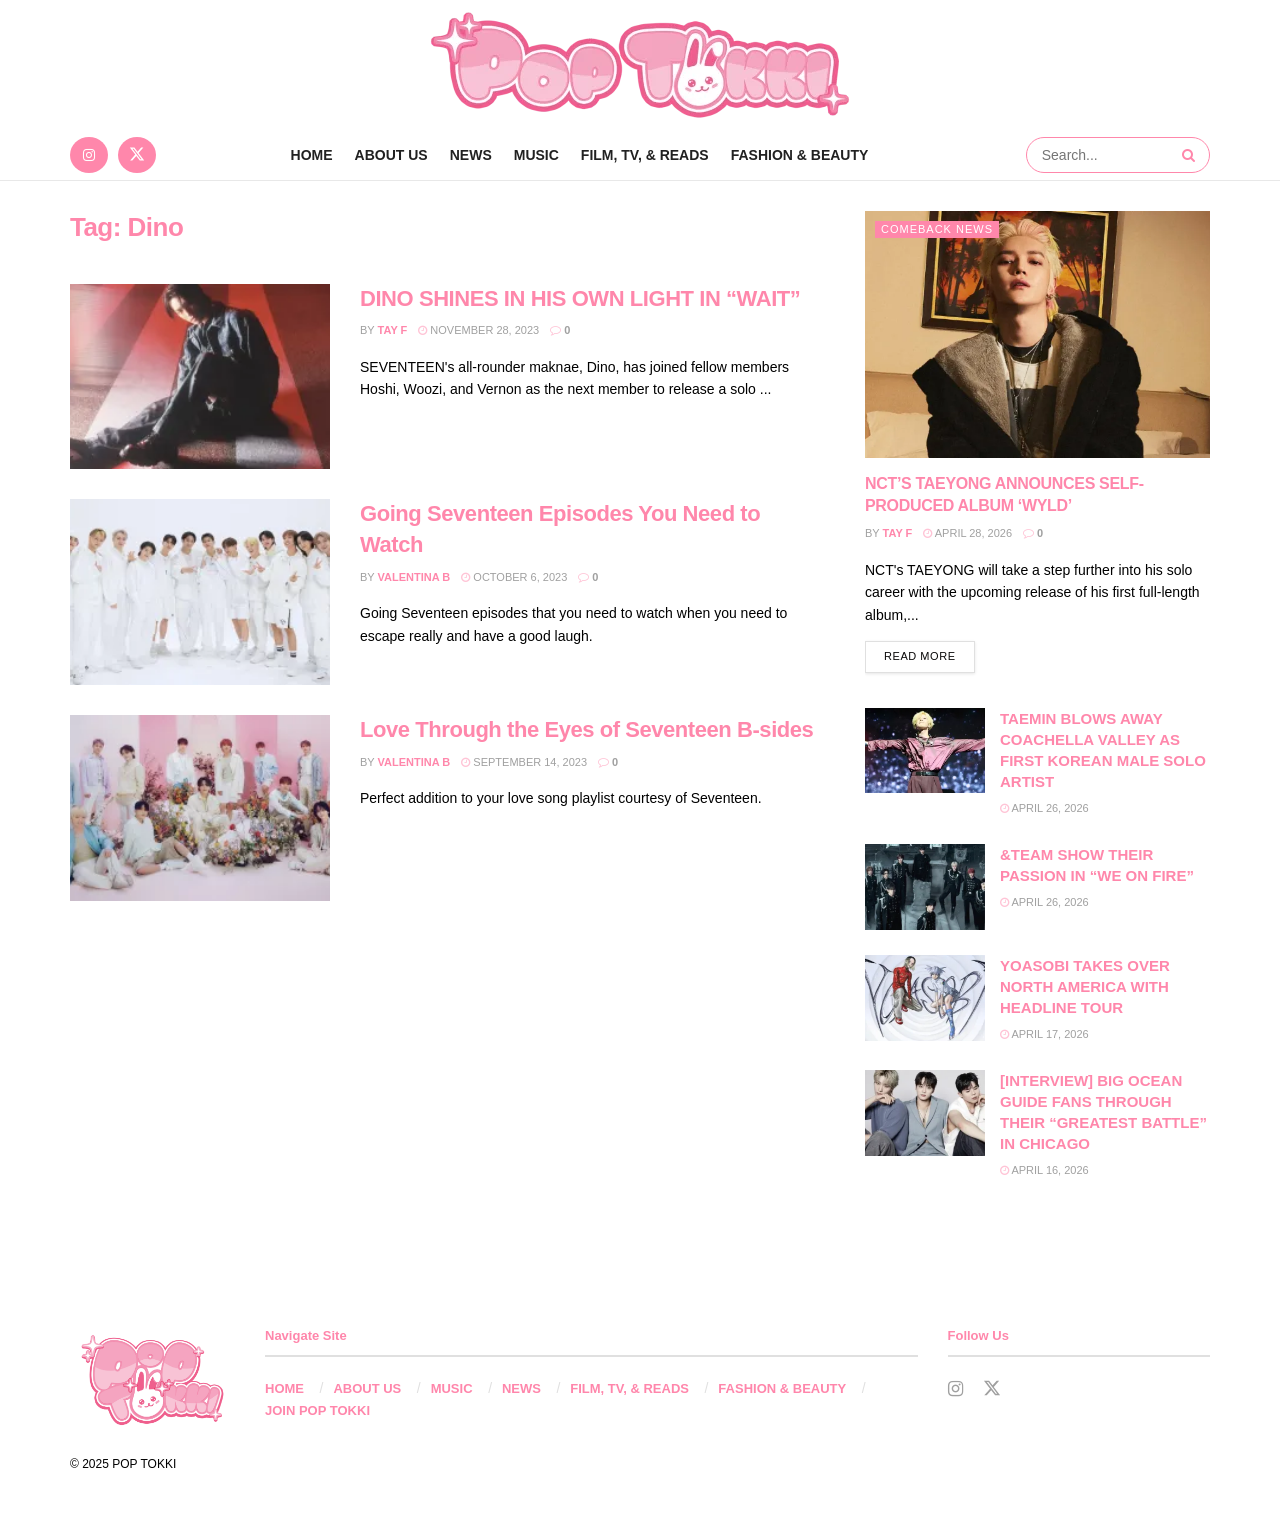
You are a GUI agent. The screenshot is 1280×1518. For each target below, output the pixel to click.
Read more (929, 654)
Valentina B (414, 577)
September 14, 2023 (524, 762)
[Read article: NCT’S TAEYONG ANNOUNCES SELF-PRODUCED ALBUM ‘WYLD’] (1037, 334)
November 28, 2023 (478, 330)
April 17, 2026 (1044, 1034)
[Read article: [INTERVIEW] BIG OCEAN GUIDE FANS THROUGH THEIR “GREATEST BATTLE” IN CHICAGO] (925, 1113)
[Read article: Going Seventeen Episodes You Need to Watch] (200, 592)
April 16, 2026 (1044, 1170)
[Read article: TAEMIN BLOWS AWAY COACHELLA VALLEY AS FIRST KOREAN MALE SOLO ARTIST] (925, 751)
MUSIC (536, 155)
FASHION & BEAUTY (800, 155)
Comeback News (937, 229)
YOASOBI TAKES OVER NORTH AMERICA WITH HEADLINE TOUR (1085, 986)
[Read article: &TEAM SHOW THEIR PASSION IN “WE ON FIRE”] (925, 887)
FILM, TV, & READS (645, 155)
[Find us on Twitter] (137, 155)
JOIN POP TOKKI (317, 1410)
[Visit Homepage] (640, 65)
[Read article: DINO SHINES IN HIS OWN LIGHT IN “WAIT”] (200, 377)
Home (312, 155)
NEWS (471, 155)
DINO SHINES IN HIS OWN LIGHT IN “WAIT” (580, 298)
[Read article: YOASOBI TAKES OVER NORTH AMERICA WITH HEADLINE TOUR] (925, 998)
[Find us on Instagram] (89, 155)
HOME (284, 1388)
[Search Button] (1191, 155)
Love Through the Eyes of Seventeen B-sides (586, 729)
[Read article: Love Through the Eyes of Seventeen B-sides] (200, 808)
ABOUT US (391, 155)
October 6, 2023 (514, 577)
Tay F (393, 330)
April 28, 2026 (967, 533)
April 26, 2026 (1044, 808)
